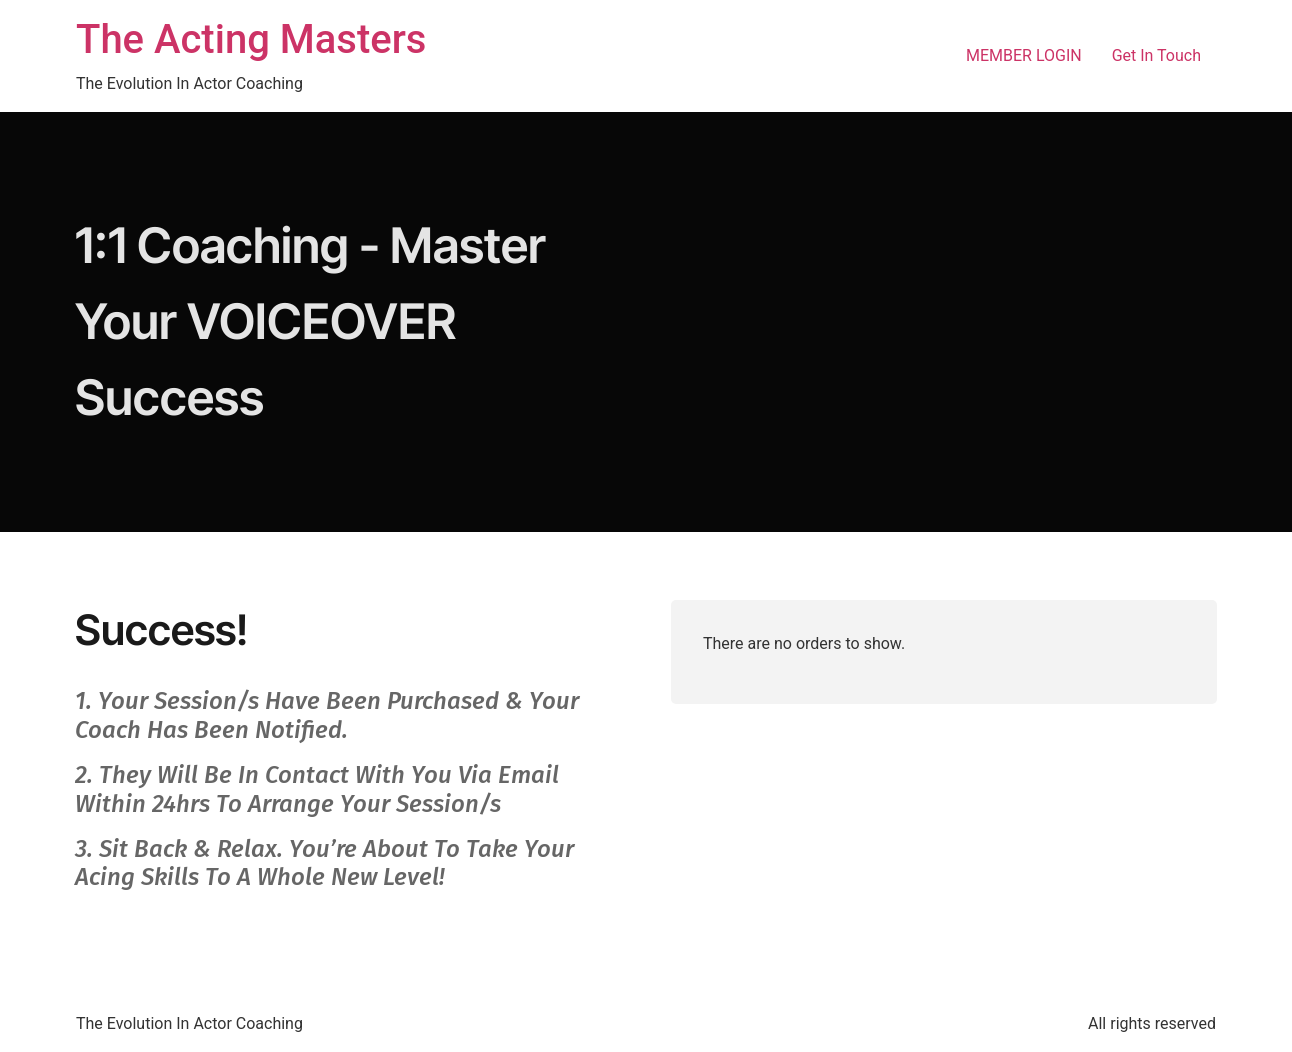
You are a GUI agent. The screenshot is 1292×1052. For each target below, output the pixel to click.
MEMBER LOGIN (1024, 55)
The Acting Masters (251, 39)
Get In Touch (1156, 55)
